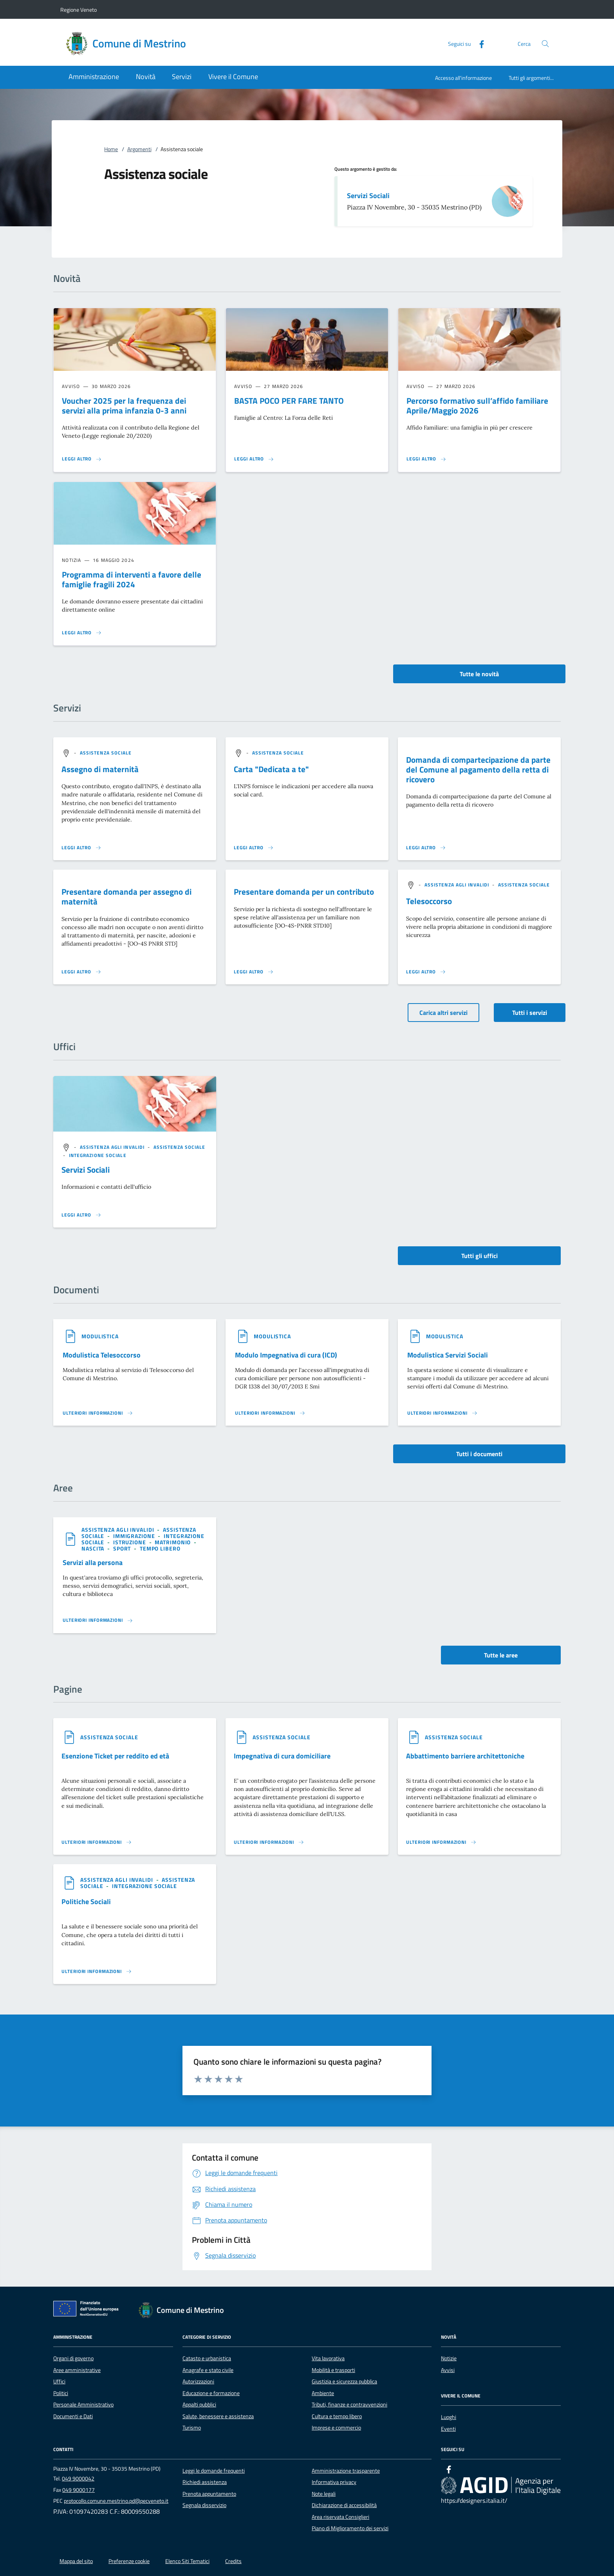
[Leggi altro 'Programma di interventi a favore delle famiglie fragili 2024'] (82, 633)
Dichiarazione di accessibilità (344, 2505)
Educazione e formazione (211, 2393)
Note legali (324, 2493)
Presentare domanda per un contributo (304, 891)
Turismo (191, 2427)
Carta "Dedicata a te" (271, 769)
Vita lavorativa (328, 2358)
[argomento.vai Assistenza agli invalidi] (457, 885)
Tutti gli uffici (479, 1255)
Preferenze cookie (129, 2561)
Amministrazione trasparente (346, 2470)
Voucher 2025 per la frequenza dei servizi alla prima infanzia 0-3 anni (124, 405)
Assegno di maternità (100, 769)
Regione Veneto (78, 9)
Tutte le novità (479, 674)
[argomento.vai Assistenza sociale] (106, 752)
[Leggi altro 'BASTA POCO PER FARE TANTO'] (254, 459)
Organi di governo (73, 2358)
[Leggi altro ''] (81, 1215)
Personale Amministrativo (83, 2404)
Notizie (449, 2358)
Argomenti (139, 149)
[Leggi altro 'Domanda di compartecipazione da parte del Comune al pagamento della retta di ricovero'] (426, 848)
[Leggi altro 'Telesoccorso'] (426, 972)
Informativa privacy (334, 2482)
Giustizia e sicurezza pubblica (344, 2381)
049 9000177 (78, 2490)
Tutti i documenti (479, 1454)
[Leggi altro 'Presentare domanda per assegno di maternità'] (81, 972)
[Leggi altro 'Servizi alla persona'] (98, 1620)
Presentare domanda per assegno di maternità (126, 896)
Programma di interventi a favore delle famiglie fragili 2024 (131, 579)
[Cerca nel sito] (545, 43)
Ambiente (323, 2393)
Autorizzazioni (198, 2381)
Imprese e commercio (336, 2427)
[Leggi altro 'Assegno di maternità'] (81, 848)
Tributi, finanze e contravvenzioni (349, 2404)
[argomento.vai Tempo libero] (160, 1548)
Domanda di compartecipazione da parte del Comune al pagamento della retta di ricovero (478, 769)
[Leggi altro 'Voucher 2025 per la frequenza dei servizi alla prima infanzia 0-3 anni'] (82, 459)
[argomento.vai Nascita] (93, 1548)
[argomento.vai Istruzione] (130, 1542)
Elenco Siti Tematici (187, 2561)
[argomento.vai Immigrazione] (135, 1536)
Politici (60, 2393)
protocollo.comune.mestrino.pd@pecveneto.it (116, 2501)
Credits (233, 2561)
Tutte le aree (501, 1655)
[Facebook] (478, 43)
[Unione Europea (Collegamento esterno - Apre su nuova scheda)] (88, 2310)
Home (111, 149)
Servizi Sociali (368, 195)
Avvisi (448, 2370)
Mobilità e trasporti (333, 2370)
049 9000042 (78, 2478)
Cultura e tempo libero (337, 2416)
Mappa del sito (76, 2561)
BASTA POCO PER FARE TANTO (289, 400)
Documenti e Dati (73, 2416)
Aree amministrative (77, 2370)
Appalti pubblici (199, 2404)
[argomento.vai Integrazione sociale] (97, 1155)
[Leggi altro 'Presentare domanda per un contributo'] (254, 972)
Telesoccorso (429, 901)
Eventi (448, 2428)
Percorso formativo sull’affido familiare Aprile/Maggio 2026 (477, 405)
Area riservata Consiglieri (340, 2517)
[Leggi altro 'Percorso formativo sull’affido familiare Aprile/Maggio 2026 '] (426, 459)
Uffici (59, 2381)
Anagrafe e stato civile (207, 2370)
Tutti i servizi (529, 1012)
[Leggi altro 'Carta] (254, 848)
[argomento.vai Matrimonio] (173, 1542)
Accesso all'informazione (463, 78)
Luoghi (448, 2417)
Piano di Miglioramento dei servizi (350, 2528)
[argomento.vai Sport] (122, 1548)
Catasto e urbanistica (206, 2358)
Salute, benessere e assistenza (218, 2416)
